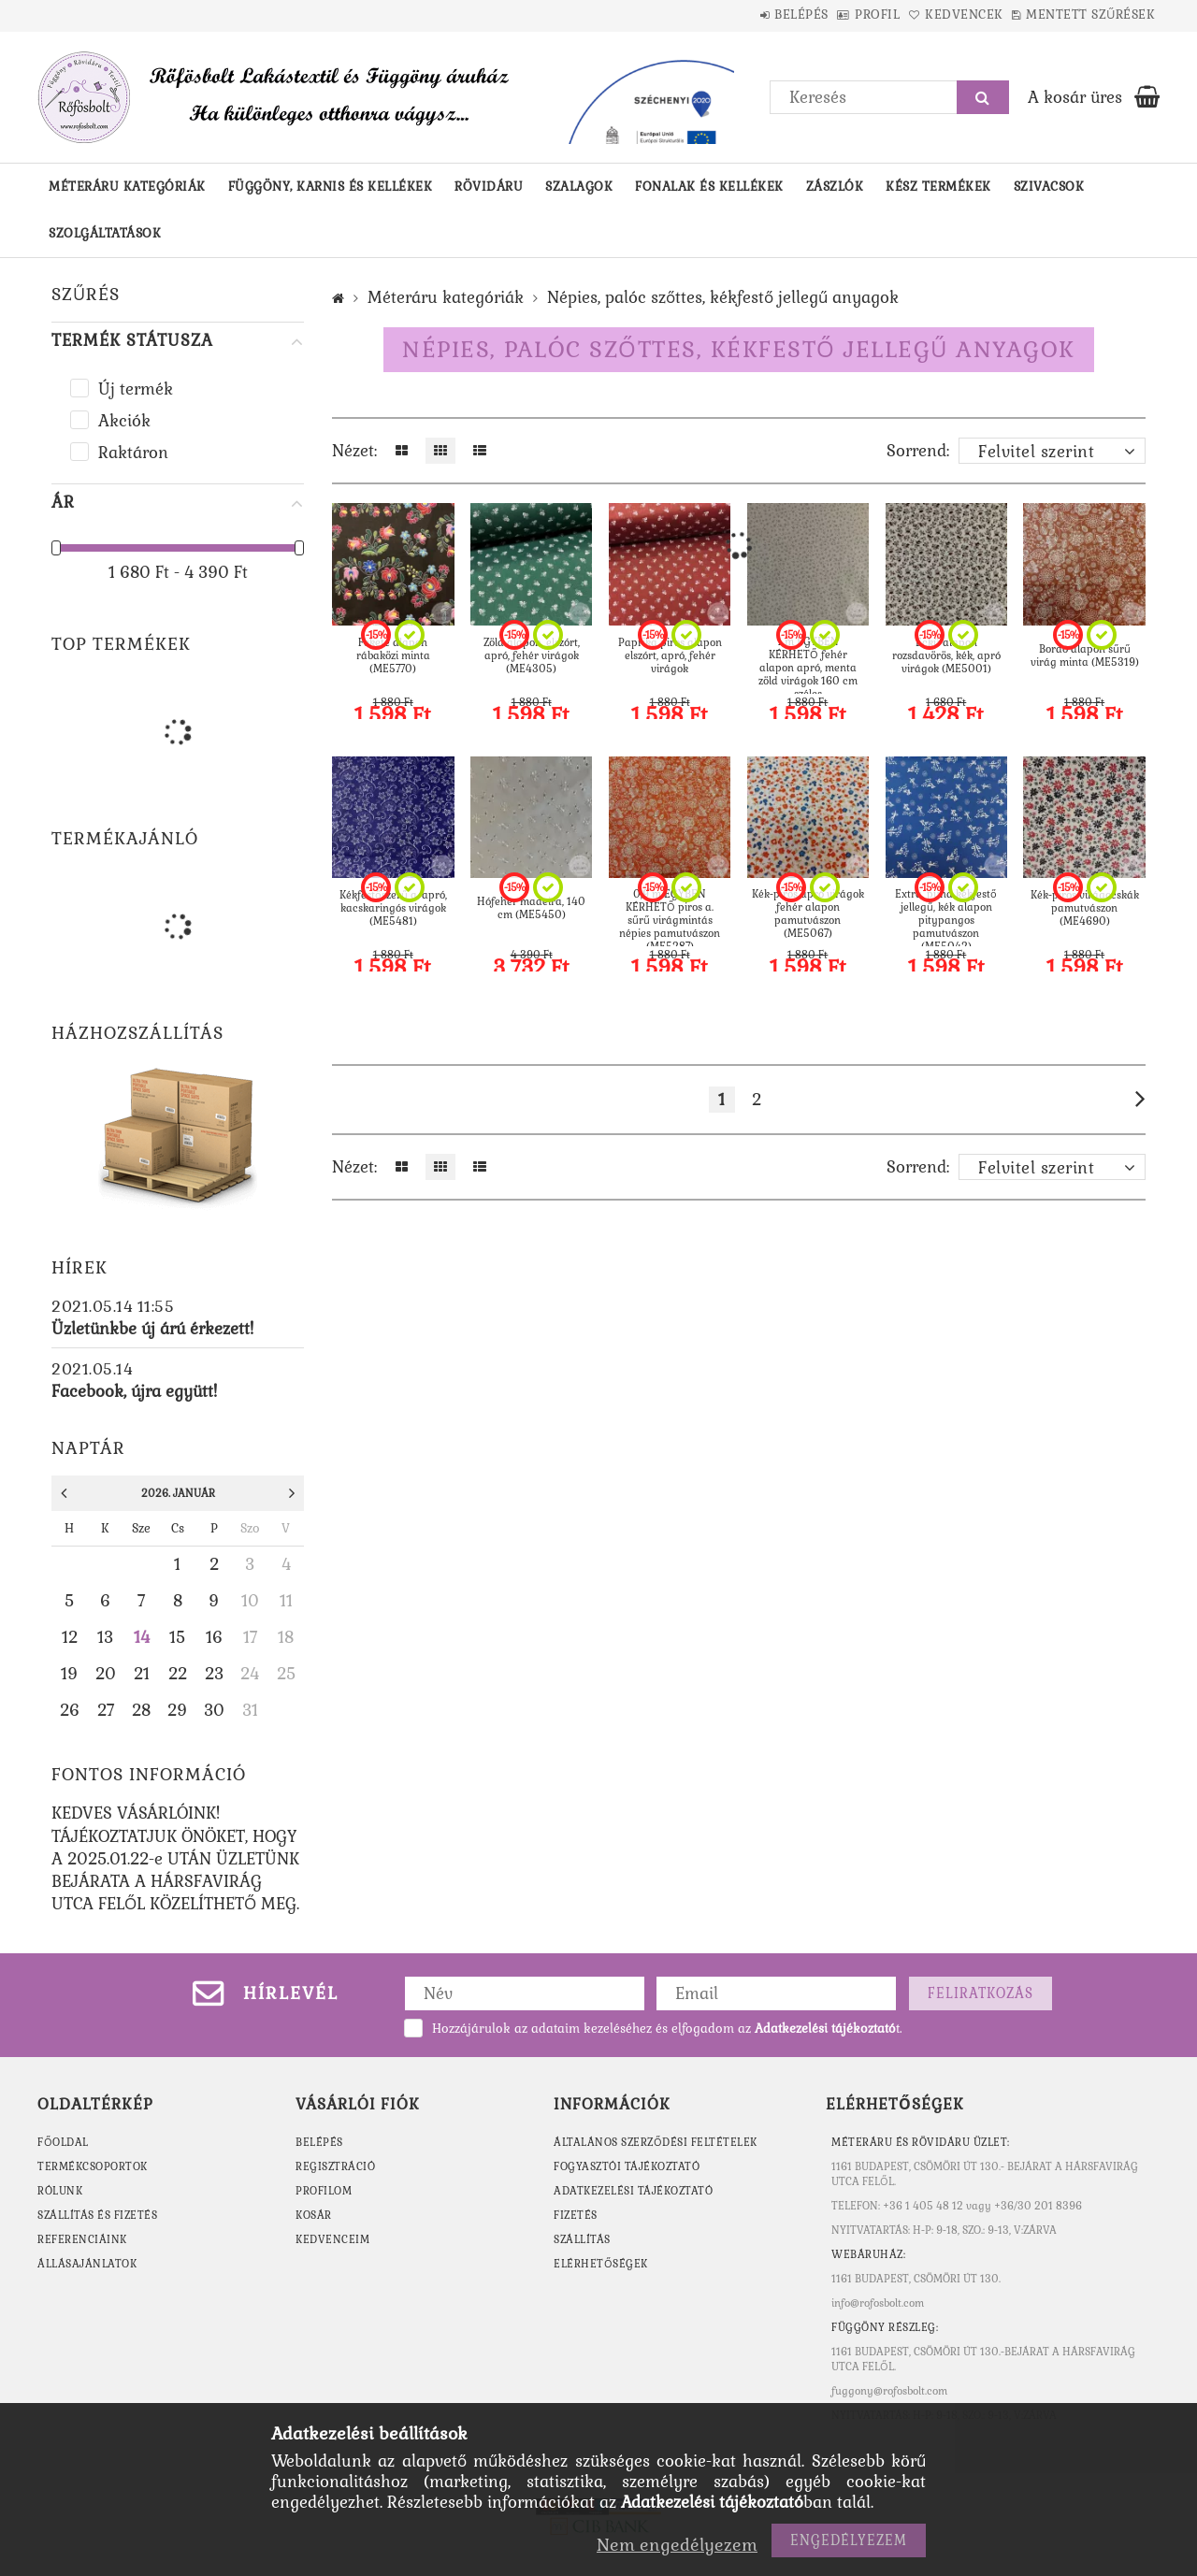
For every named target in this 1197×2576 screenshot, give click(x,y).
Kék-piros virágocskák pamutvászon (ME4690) (1085, 908)
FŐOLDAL (63, 2142)
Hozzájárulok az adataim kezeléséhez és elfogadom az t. (666, 2028)
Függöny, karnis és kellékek (330, 186)
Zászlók (835, 186)
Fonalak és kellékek (709, 186)
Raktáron (133, 452)
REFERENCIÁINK (82, 2239)
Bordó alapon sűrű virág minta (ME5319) (1085, 655)
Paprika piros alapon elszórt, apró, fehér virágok (670, 655)
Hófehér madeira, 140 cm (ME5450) (531, 908)
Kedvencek (935, 14)
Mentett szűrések (1081, 14)
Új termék (135, 389)
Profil (829, 14)
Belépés (734, 14)
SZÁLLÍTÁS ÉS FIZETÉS (97, 2215)
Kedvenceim (332, 2239)
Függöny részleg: (884, 2327)
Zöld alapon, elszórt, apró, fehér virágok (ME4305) (531, 655)
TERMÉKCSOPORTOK (92, 2166)
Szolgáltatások (105, 233)
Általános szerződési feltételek (655, 2142)
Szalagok (579, 186)
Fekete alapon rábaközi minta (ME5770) (393, 655)
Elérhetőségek (601, 2263)
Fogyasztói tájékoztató (626, 2166)
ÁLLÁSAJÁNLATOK (87, 2263)
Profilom (324, 2190)
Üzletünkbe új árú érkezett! (152, 1328)
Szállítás (582, 2239)
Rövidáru (488, 186)
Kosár (314, 2215)
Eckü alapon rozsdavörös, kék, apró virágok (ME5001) (946, 655)
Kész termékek (938, 186)
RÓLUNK (59, 2190)
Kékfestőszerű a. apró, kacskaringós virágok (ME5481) (393, 908)
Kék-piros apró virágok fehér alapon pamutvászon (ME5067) (808, 913)
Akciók (124, 420)
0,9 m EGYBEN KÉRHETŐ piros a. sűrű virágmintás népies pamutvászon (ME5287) (669, 920)
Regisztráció (335, 2166)
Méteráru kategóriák (127, 186)
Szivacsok (1049, 186)
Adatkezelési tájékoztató (633, 2190)
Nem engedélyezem (677, 2544)
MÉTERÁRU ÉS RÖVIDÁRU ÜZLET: (920, 2142)
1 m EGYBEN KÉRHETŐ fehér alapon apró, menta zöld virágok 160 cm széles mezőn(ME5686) (808, 674)
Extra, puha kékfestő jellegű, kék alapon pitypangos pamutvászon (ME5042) (946, 920)
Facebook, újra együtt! (134, 1391)
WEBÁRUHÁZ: (868, 2254)
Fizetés (576, 2215)
